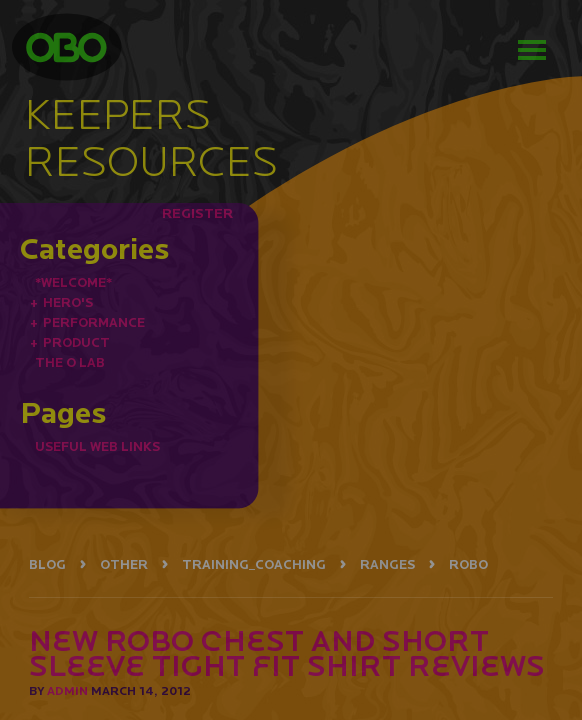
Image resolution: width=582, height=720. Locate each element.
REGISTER (197, 213)
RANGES (387, 564)
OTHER (124, 564)
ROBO (468, 564)
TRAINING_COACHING (254, 564)
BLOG (47, 564)
